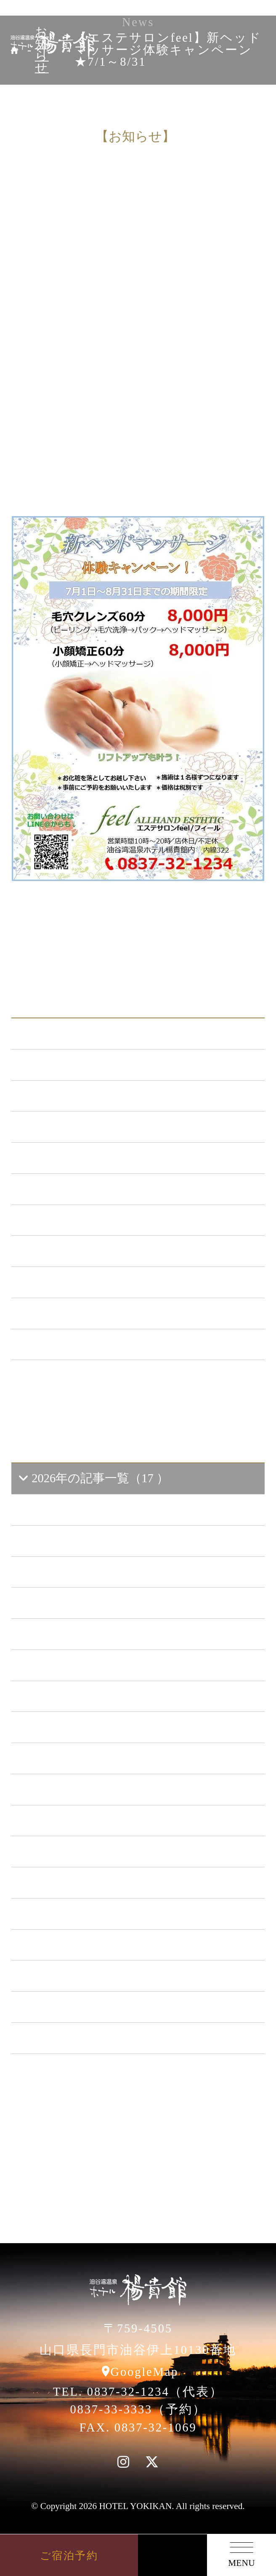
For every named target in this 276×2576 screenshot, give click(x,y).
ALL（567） (58, 1033)
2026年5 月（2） (76, 1540)
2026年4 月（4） (76, 1571)
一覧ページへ (138, 1385)
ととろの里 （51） (77, 1250)
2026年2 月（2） (76, 1633)
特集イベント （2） (80, 1344)
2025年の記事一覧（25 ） (94, 1696)
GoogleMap (145, 2371)
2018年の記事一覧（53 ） (94, 1913)
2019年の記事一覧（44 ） (94, 1882)
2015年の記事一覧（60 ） (94, 2006)
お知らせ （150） (73, 1064)
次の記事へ (138, 935)
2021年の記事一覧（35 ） (94, 1820)
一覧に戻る (182, 910)
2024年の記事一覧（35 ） (94, 1726)
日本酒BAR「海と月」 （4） (104, 1188)
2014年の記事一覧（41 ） (94, 2037)
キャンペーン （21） (83, 1157)
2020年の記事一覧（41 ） (94, 1851)
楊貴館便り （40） (76, 1313)
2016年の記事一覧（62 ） (94, 1975)
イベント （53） (71, 1281)
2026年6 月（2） (76, 1509)
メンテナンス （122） (86, 1126)
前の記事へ (93, 910)
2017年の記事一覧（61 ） (94, 1944)
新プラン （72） (70, 1095)
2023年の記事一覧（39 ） (94, 1758)
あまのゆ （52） (71, 1219)
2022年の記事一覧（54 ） (94, 1789)
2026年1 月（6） (76, 1664)
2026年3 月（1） (76, 1602)
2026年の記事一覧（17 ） (93, 1478)
